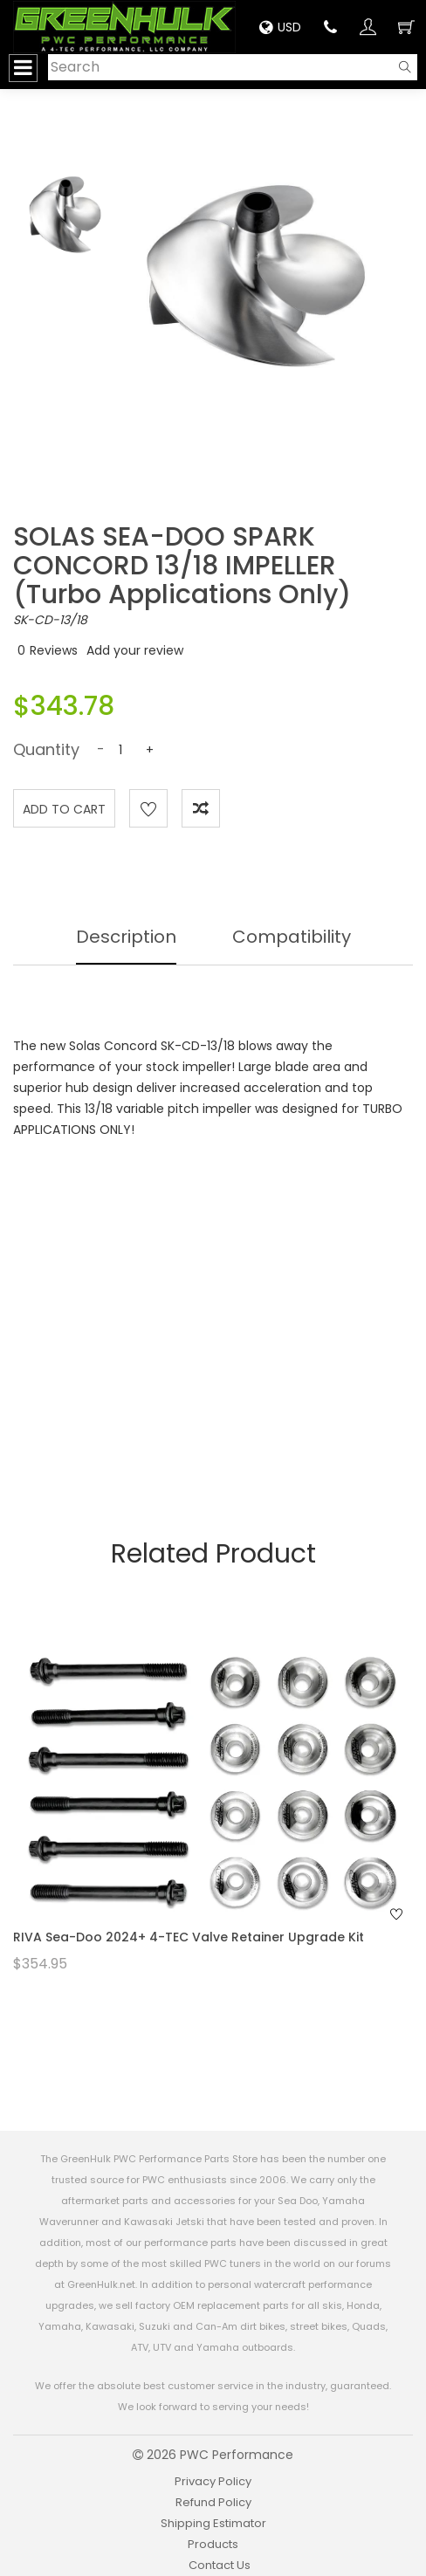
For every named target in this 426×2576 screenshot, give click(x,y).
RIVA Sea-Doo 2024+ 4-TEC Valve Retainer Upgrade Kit (188, 1937)
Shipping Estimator (213, 2523)
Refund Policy (213, 2502)
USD (280, 27)
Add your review (134, 650)
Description (126, 936)
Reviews (54, 650)
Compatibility (291, 936)
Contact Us (220, 2565)
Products (213, 2544)
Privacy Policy (213, 2481)
